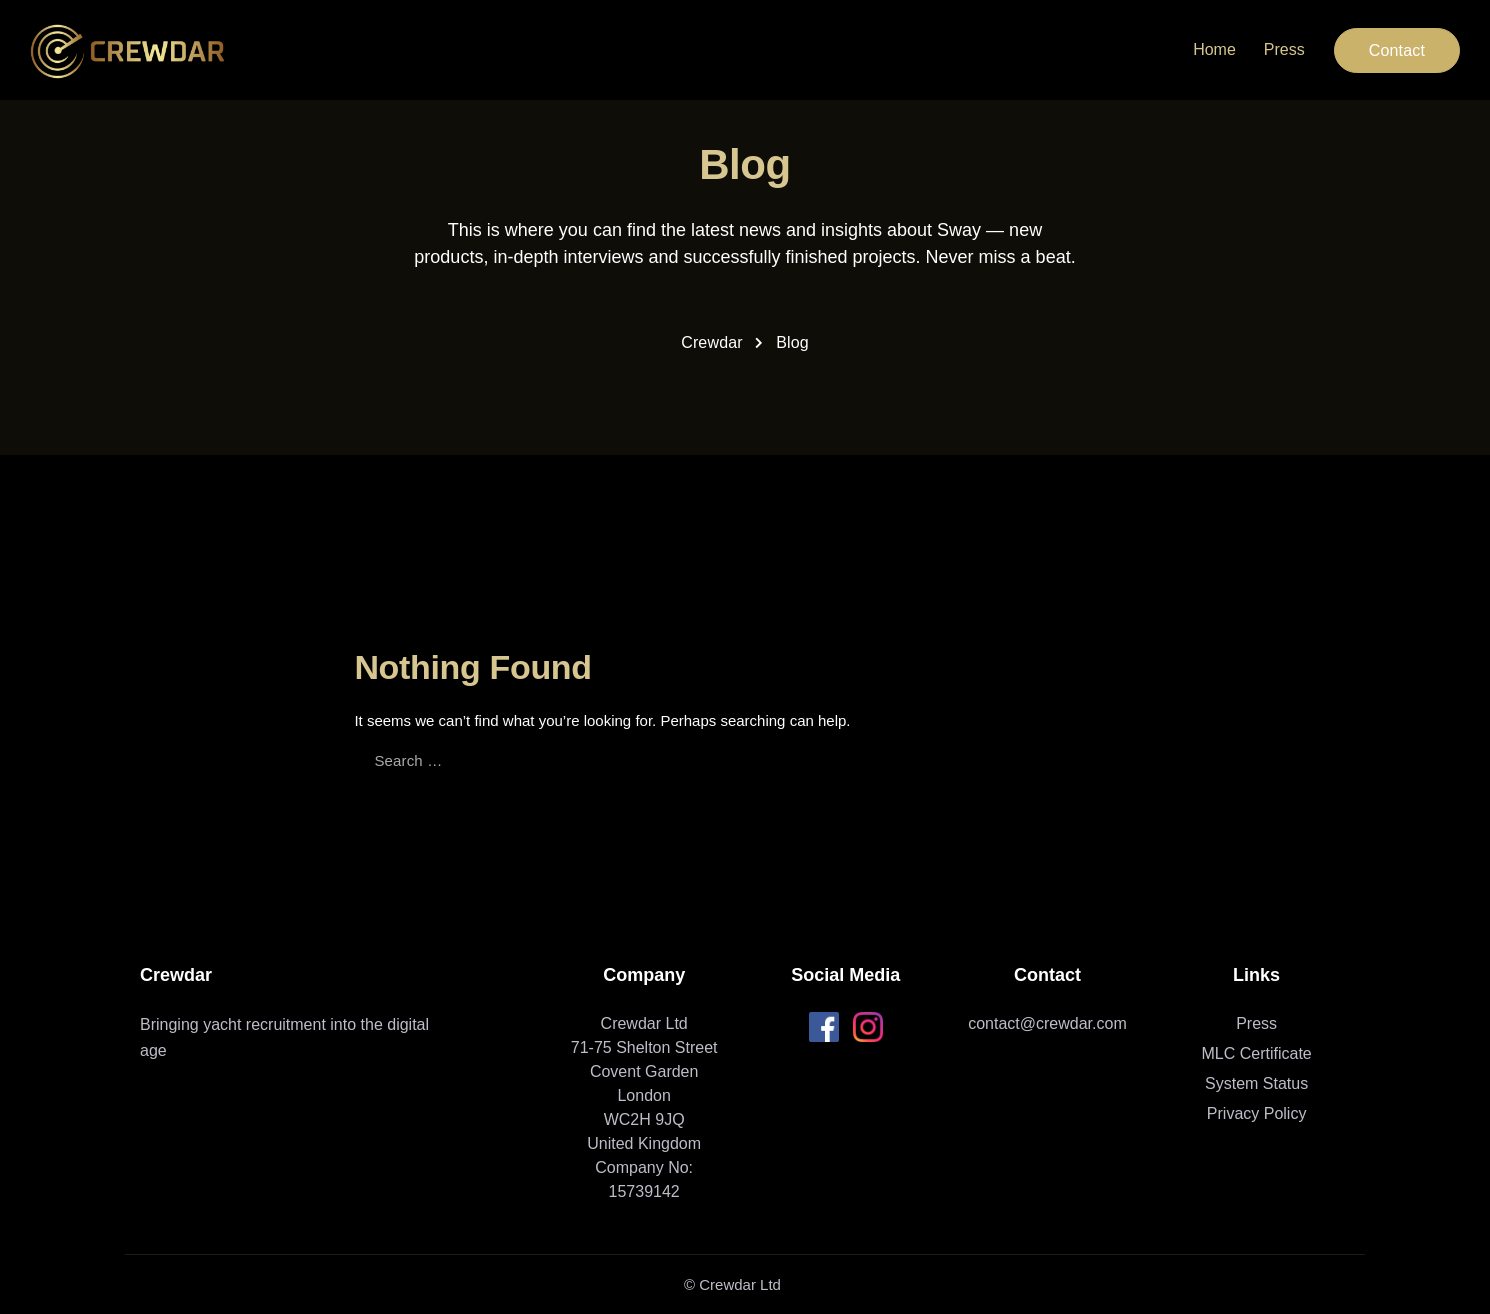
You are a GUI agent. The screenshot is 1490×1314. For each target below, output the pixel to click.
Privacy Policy (1257, 1113)
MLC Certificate (1257, 1053)
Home (1214, 49)
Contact (1397, 50)
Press (1284, 49)
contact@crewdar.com (1047, 1023)
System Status (1256, 1083)
